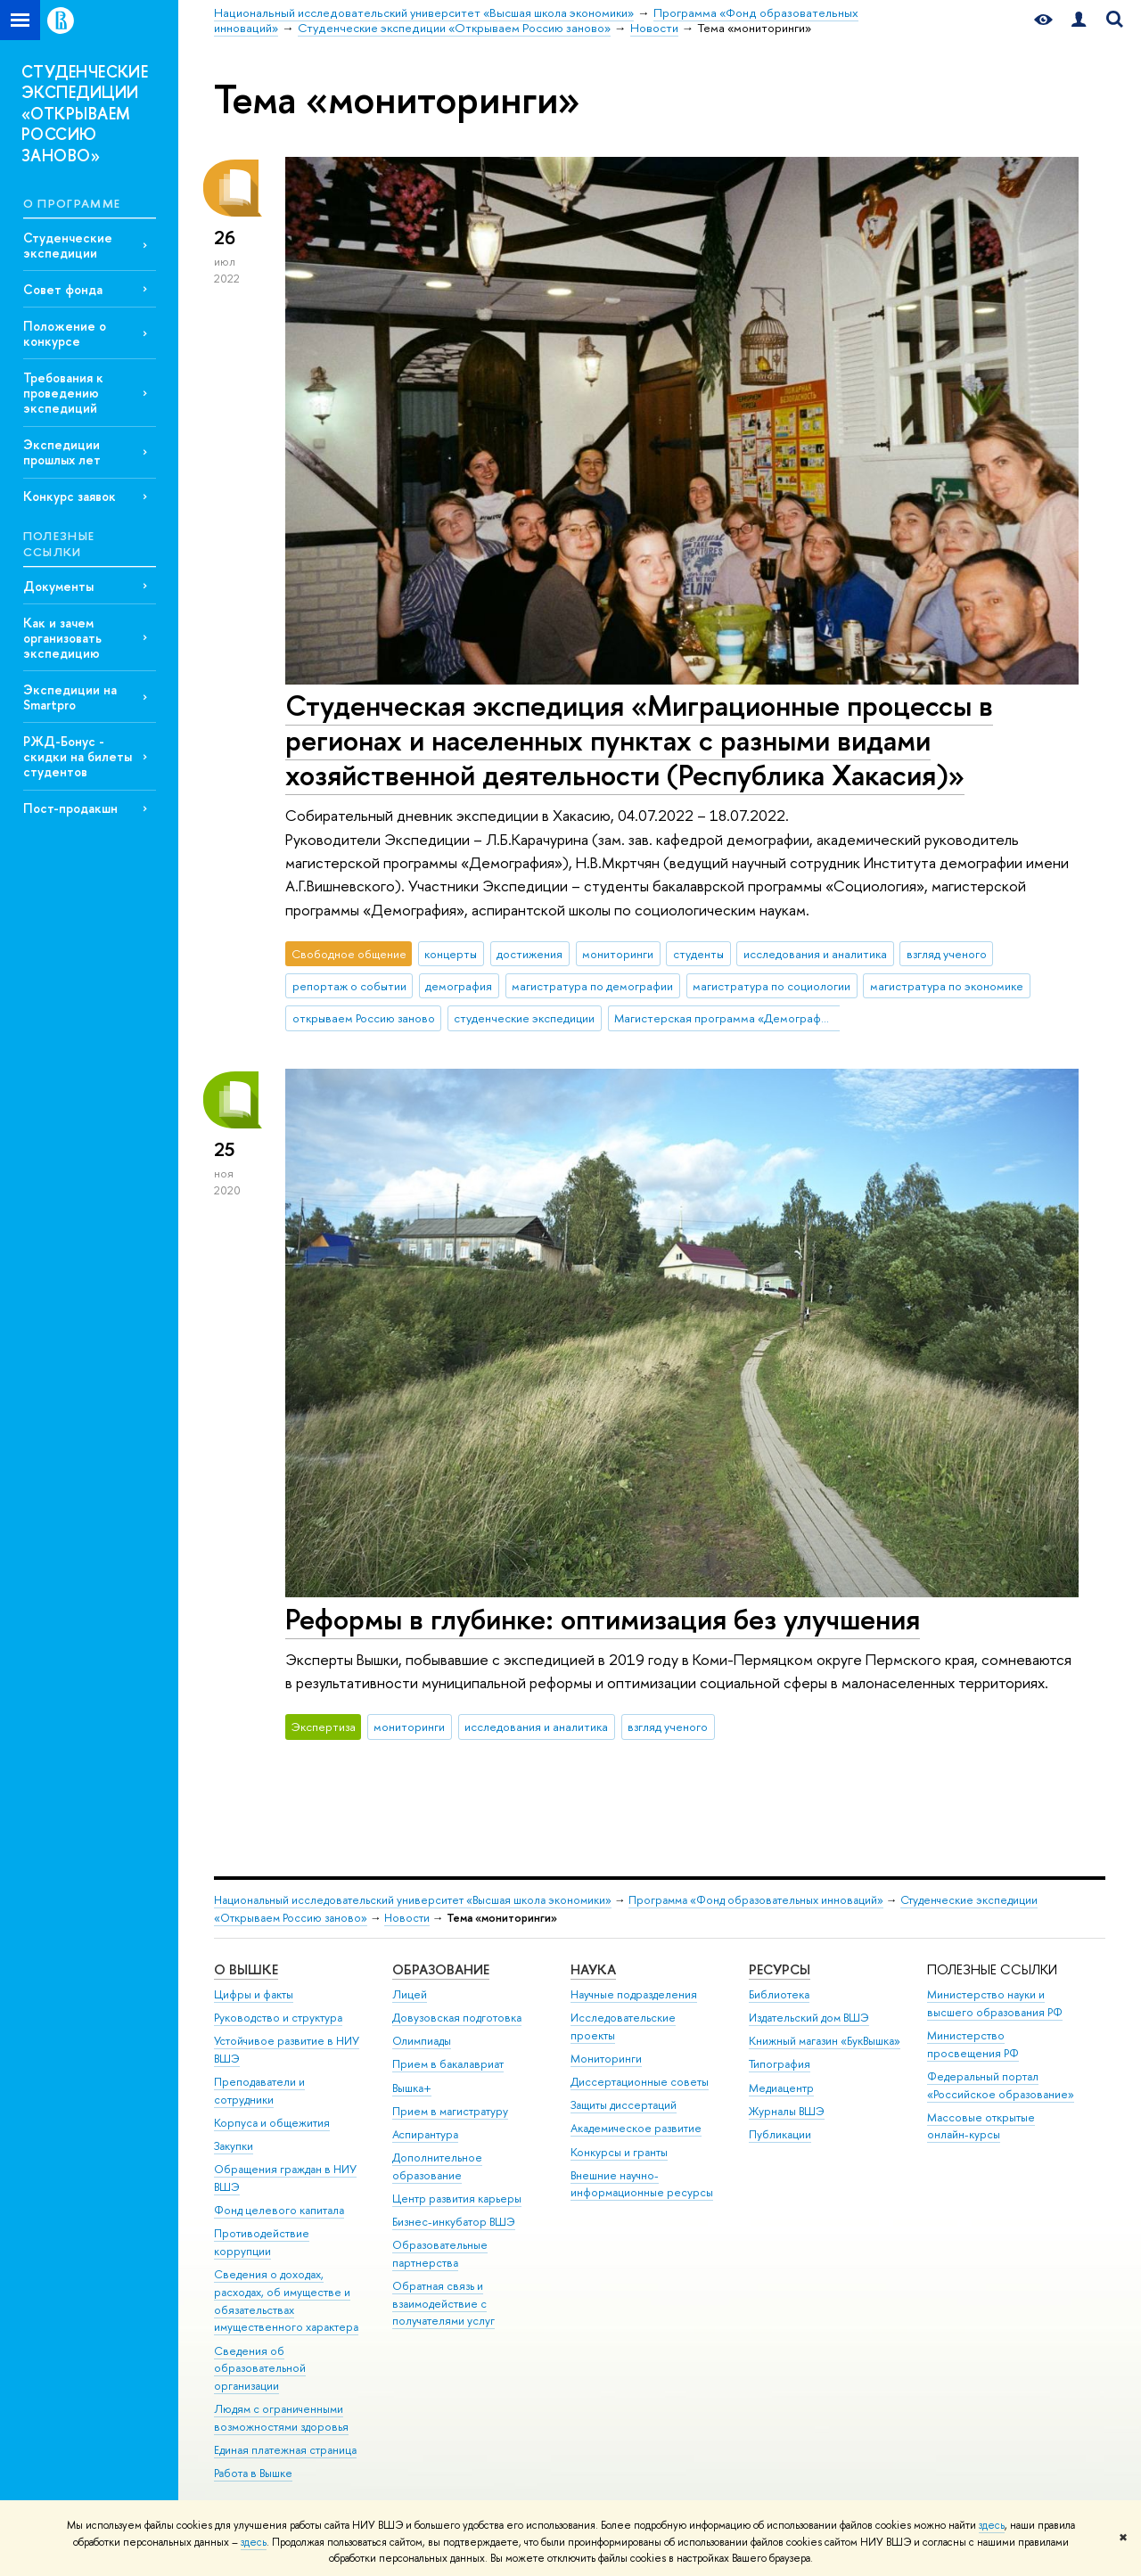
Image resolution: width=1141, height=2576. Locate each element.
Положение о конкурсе (64, 333)
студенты (698, 954)
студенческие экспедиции (524, 1018)
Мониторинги (606, 2058)
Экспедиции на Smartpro (70, 697)
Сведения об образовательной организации (260, 2368)
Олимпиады (421, 2040)
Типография (779, 2063)
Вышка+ (411, 2088)
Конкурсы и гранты (619, 2152)
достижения (529, 954)
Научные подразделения (633, 1994)
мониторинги (617, 954)
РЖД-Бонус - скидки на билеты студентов (77, 756)
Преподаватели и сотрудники (259, 2090)
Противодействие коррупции (261, 2242)
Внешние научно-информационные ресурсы (641, 2184)
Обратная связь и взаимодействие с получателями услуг (443, 2303)
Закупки (233, 2146)
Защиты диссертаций (623, 2104)
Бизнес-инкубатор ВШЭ (453, 2221)
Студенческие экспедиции (67, 245)
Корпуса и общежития (272, 2122)
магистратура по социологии (771, 986)
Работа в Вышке (253, 2473)
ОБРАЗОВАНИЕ (440, 1969)
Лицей (409, 1994)
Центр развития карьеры (456, 2198)
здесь (992, 2525)
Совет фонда (63, 289)
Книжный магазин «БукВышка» (824, 2040)
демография (458, 986)
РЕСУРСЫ (779, 1969)
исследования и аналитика (815, 954)
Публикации (780, 2134)
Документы (58, 586)
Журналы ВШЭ (787, 2111)
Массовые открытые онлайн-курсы (981, 2126)
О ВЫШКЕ (246, 1969)
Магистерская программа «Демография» (726, 1018)
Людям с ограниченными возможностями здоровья (281, 2417)
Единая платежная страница (285, 2449)
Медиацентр (781, 2088)
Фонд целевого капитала (279, 2210)
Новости (407, 1917)
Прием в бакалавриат (448, 2063)
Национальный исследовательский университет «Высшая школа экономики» (413, 1899)
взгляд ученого (947, 954)
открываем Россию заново (363, 1018)
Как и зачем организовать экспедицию (62, 637)
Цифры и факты (253, 1994)
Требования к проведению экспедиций (63, 392)
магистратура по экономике (946, 986)
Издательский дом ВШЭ (809, 2017)
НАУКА (593, 1969)
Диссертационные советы (639, 2081)
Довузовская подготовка (456, 2017)
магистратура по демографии (592, 986)
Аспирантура (425, 2134)
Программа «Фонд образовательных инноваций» (755, 1899)
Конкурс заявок (69, 496)
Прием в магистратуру (450, 2111)
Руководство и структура (278, 2017)
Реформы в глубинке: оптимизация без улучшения (602, 1618)
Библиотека (779, 1994)
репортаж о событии (349, 986)
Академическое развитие (636, 2128)
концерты (450, 954)
